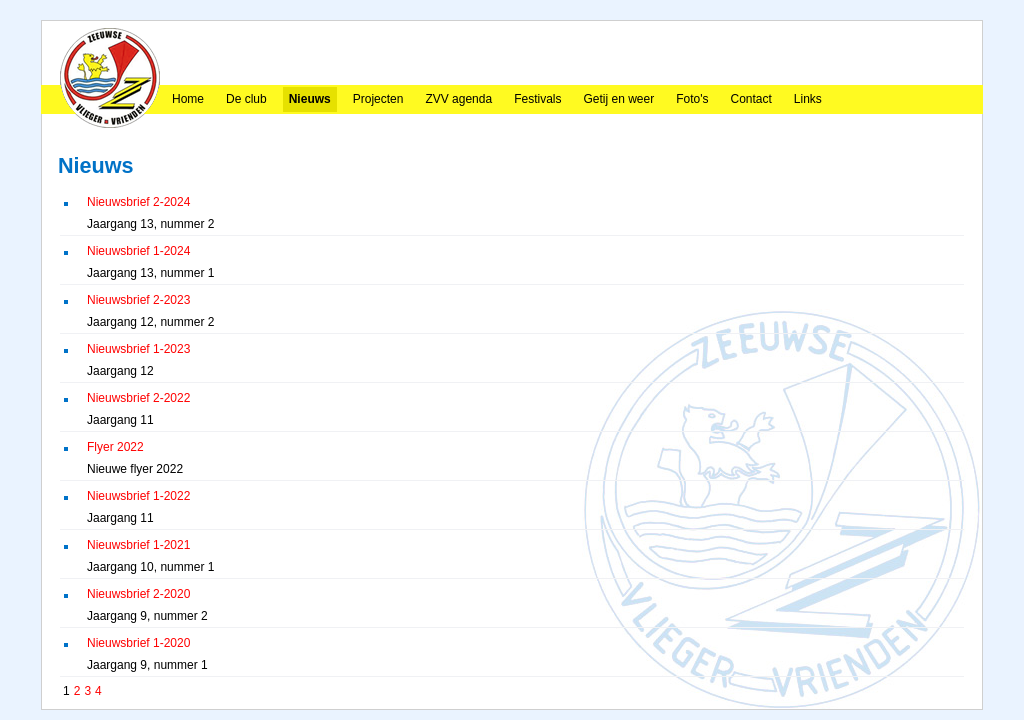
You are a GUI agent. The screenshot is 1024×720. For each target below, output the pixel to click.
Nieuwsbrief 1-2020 (138, 643)
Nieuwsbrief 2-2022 (138, 398)
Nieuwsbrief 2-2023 (138, 300)
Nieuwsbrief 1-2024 (138, 251)
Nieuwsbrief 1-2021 (138, 545)
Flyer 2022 (115, 447)
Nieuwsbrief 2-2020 (138, 594)
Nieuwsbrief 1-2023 (138, 349)
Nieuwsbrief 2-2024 (138, 202)
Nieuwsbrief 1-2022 (138, 496)
